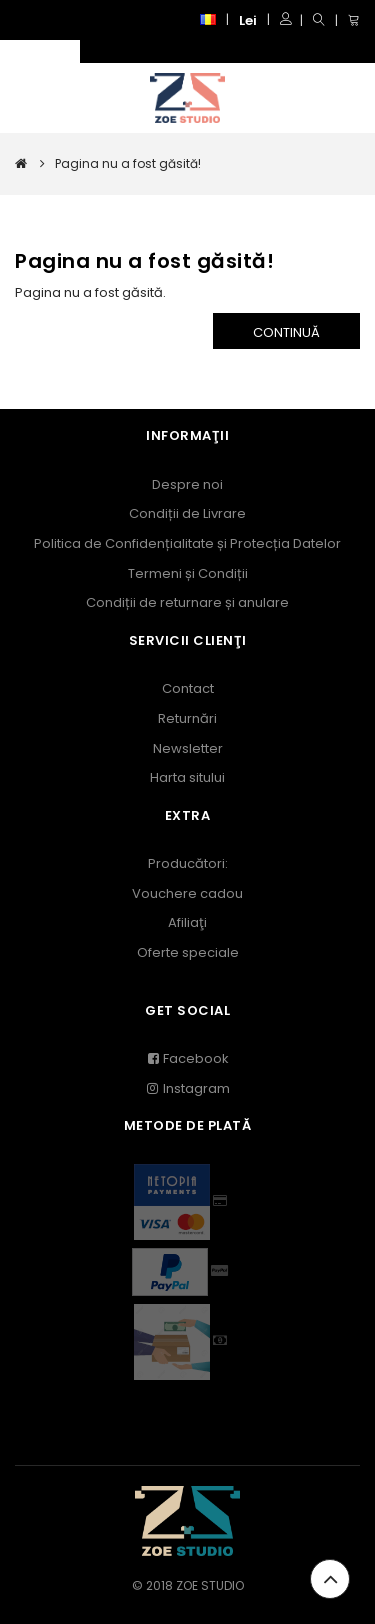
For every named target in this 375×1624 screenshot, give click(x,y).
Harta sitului (187, 777)
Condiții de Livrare (187, 513)
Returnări (187, 718)
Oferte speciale (188, 952)
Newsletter (188, 748)
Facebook (187, 1058)
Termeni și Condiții (188, 573)
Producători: (188, 863)
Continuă (286, 332)
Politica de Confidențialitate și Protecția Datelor (187, 543)
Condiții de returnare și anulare (187, 602)
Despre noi (187, 484)
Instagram (188, 1088)
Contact (188, 688)
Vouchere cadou (187, 893)
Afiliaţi (187, 922)
